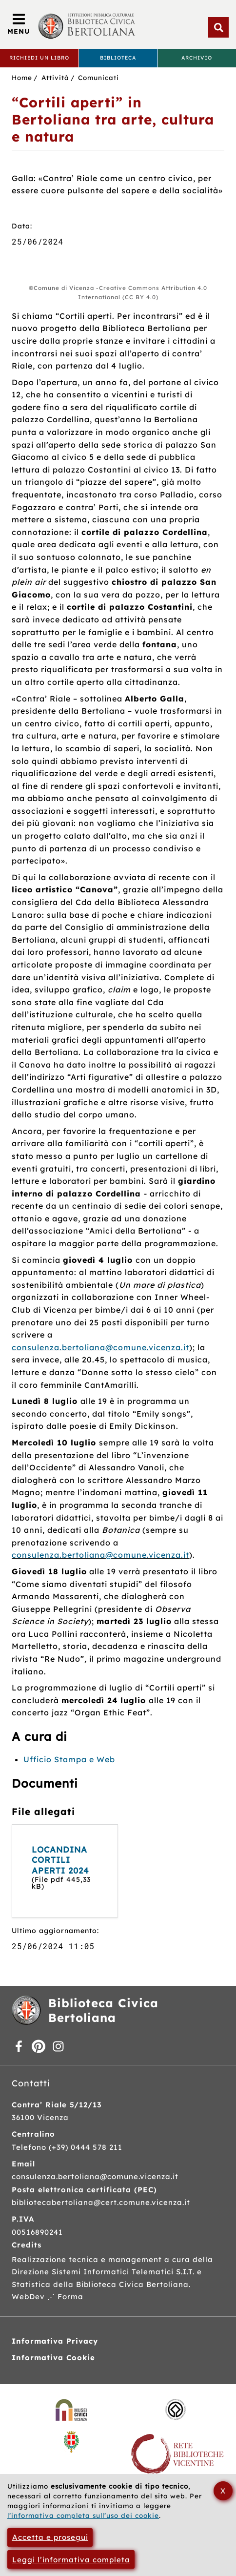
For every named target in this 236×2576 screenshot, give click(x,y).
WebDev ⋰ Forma (47, 2296)
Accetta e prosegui (50, 2537)
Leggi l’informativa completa (71, 2559)
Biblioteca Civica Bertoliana (103, 2010)
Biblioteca (118, 57)
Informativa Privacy (55, 2341)
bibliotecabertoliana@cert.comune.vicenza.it (101, 2202)
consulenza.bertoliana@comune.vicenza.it (100, 1347)
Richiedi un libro (39, 57)
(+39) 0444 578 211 (85, 2147)
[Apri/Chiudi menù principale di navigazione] (18, 24)
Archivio (196, 57)
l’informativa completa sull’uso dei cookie (83, 2515)
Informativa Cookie (53, 2357)
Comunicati (98, 77)
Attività (55, 77)
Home (22, 77)
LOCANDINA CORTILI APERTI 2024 (60, 1859)
